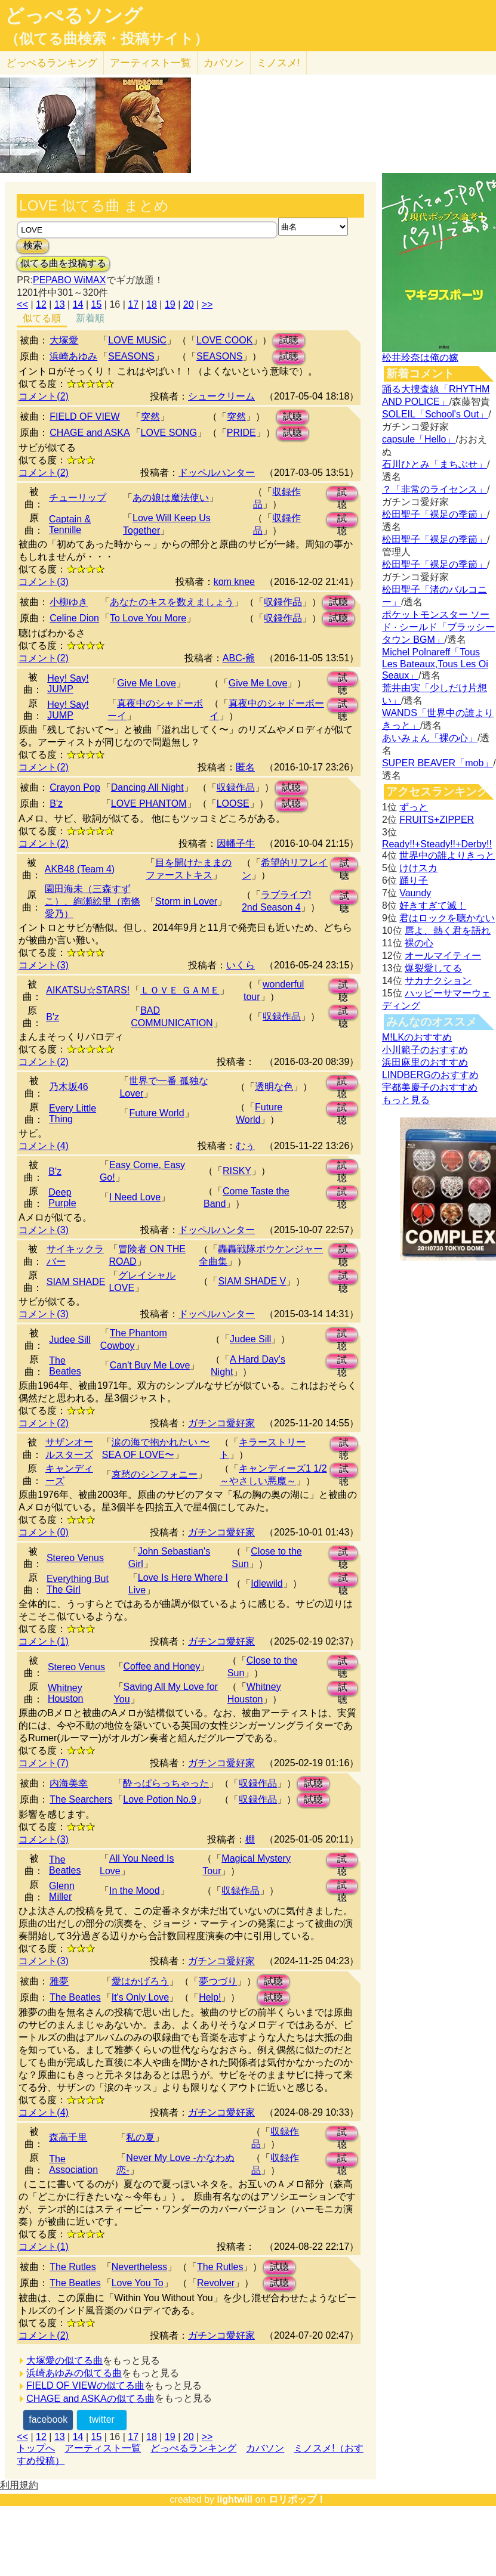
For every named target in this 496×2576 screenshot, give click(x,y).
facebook (48, 2419)
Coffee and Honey (162, 1666)
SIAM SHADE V (252, 1281)
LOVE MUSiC (137, 340)
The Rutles (72, 2267)
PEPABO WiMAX (69, 280)
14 (78, 304)
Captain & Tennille (70, 524)
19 (170, 304)
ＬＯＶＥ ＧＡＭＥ (179, 990)
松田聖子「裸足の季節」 (434, 514)
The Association (73, 2164)
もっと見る (406, 1100)
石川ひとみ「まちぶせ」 (434, 464)
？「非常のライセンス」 (434, 489)
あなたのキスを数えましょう (172, 602)
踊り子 (413, 880)
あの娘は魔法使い (171, 498)
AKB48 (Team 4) (80, 869)
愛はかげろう (140, 1981)
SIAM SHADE (76, 1282)
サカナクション (438, 981)
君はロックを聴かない (447, 918)
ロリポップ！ (297, 2499)
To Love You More (148, 618)
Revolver (216, 2283)
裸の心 (419, 943)
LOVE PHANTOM (149, 803)
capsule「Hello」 (419, 439)
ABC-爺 (239, 658)
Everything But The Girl (78, 1584)
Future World (156, 1113)
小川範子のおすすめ (425, 1050)
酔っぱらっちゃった (166, 1783)
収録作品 (283, 602)
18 (151, 304)
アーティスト (150, 63)
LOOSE (233, 803)
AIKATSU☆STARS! (88, 990)
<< (22, 304)
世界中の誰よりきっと (447, 855)
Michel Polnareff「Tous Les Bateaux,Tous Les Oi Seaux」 (435, 663)
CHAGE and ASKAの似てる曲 (90, 2399)
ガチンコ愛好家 (221, 1423)
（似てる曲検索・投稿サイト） (106, 39)
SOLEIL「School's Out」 (435, 414)
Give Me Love (146, 683)
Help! (210, 1997)
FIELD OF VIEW (84, 416)
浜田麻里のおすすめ (425, 1062)
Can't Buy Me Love (150, 1365)
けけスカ (418, 868)
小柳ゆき (69, 602)
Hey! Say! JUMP (67, 683)
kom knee (234, 582)
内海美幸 (69, 1783)
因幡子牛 (236, 843)
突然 (150, 416)
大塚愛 (64, 340)
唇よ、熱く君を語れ (448, 930)
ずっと (413, 807)
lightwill (234, 2499)
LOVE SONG (169, 433)
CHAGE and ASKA (90, 433)
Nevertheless (139, 2267)
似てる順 (42, 318)
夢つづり (218, 1981)
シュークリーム (221, 396)
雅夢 (59, 1981)
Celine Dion (74, 618)
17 (133, 304)
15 (96, 304)
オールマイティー (443, 955)
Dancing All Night (147, 787)
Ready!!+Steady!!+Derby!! (437, 844)
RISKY (237, 1171)
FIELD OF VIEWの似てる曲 (85, 2385)
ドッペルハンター (216, 472)
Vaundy (415, 893)
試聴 (288, 340)
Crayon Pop (75, 787)
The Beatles (65, 1365)
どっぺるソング (74, 15)
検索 (32, 245)
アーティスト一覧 (102, 2448)
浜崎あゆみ (73, 356)
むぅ (245, 1146)
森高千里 (68, 2137)
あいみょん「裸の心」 (429, 738)
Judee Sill (69, 1340)
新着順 (90, 318)
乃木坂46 (68, 1087)
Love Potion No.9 (159, 1799)
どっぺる (51, 63)
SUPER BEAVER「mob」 (437, 763)
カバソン (224, 63)
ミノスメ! (278, 63)
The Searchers (81, 1799)
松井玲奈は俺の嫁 (420, 357)
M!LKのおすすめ (417, 1037)
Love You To (138, 2283)
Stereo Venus (75, 1558)
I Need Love (135, 1197)
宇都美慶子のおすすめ (429, 1087)
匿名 (245, 767)
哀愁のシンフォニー (155, 1474)
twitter (102, 2419)
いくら (240, 965)
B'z (56, 803)
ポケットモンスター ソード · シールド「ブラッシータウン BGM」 (438, 627)
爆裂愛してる (433, 968)
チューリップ (77, 498)
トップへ (36, 2448)
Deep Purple (62, 1197)
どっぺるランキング (193, 2448)
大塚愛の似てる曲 (64, 2360)
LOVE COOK (224, 340)
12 (41, 304)
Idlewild (266, 1583)
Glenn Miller (62, 1891)
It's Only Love (140, 1997)
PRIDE (241, 433)
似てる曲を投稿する (63, 263)
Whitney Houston (66, 1693)
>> (207, 304)
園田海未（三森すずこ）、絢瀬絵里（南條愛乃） (92, 901)
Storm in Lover (186, 901)
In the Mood (134, 1890)
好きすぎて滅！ (432, 905)
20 (188, 304)
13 (59, 304)
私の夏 (140, 2137)
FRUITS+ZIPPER (436, 820)
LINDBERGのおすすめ (430, 1075)
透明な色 (274, 1087)
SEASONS (131, 356)
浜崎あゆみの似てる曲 (74, 2373)
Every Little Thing (72, 1113)
